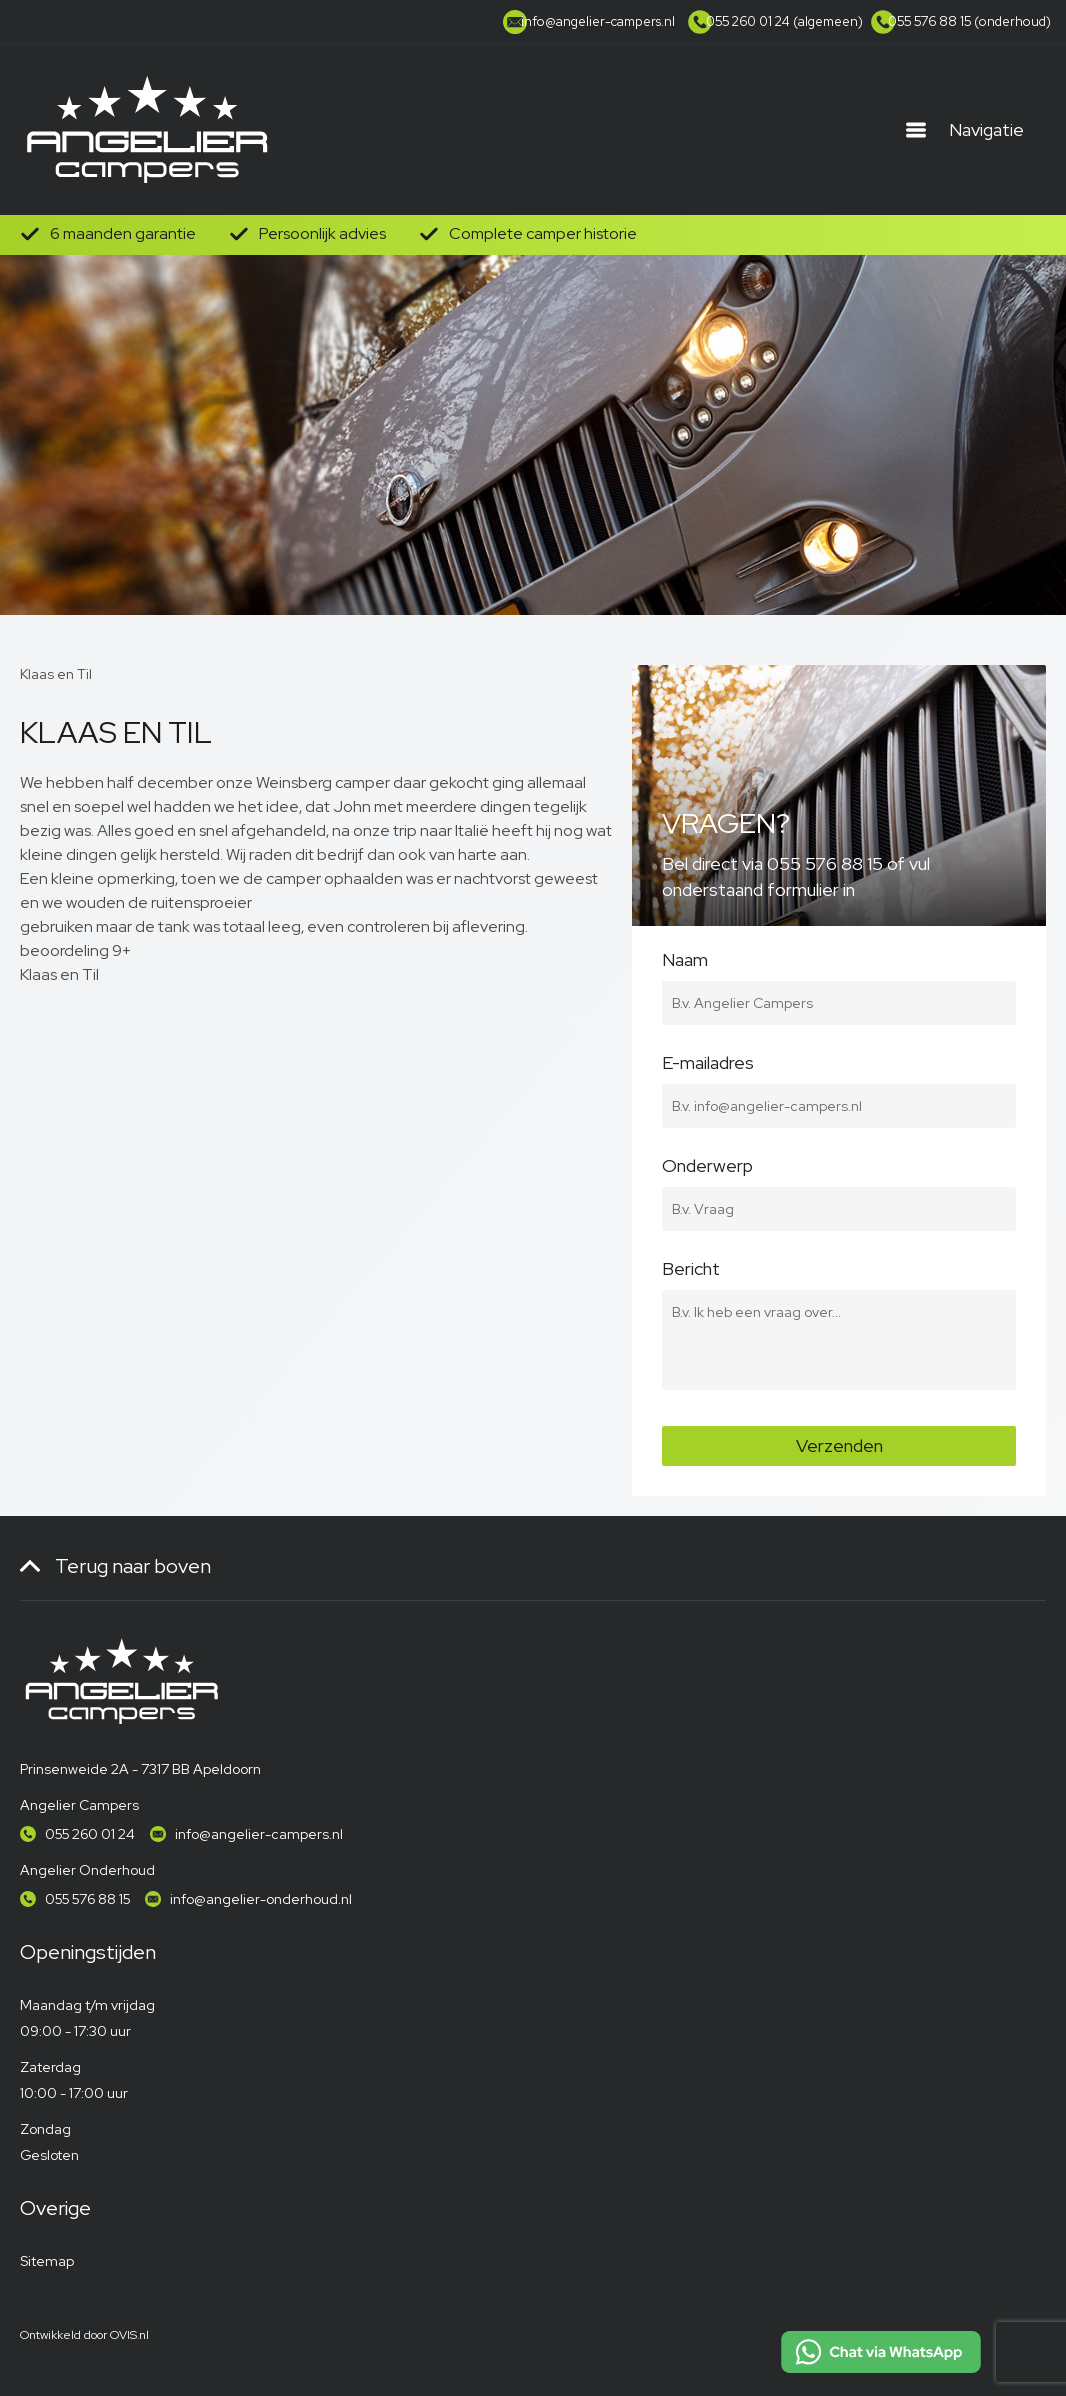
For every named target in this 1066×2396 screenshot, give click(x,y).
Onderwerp (839, 1177)
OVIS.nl (129, 2335)
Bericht (839, 1280)
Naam (839, 971)
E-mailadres (839, 1074)
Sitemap (47, 2261)
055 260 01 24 (90, 1834)
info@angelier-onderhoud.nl (261, 1899)
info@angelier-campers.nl (259, 1834)
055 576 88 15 (87, 1899)
